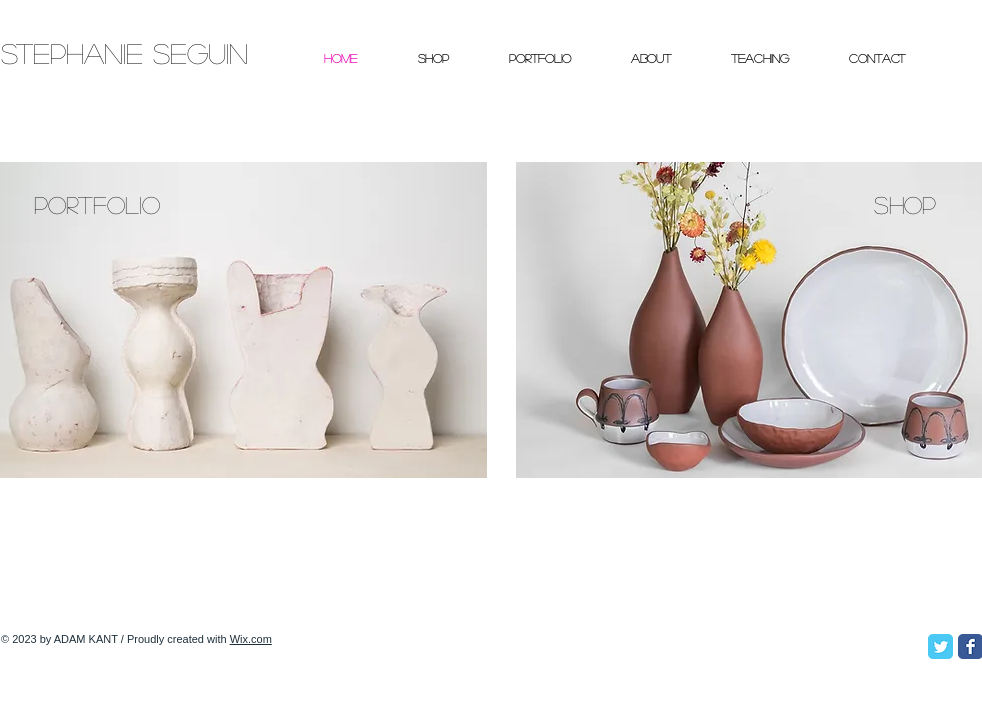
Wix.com (251, 639)
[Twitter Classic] (940, 646)
